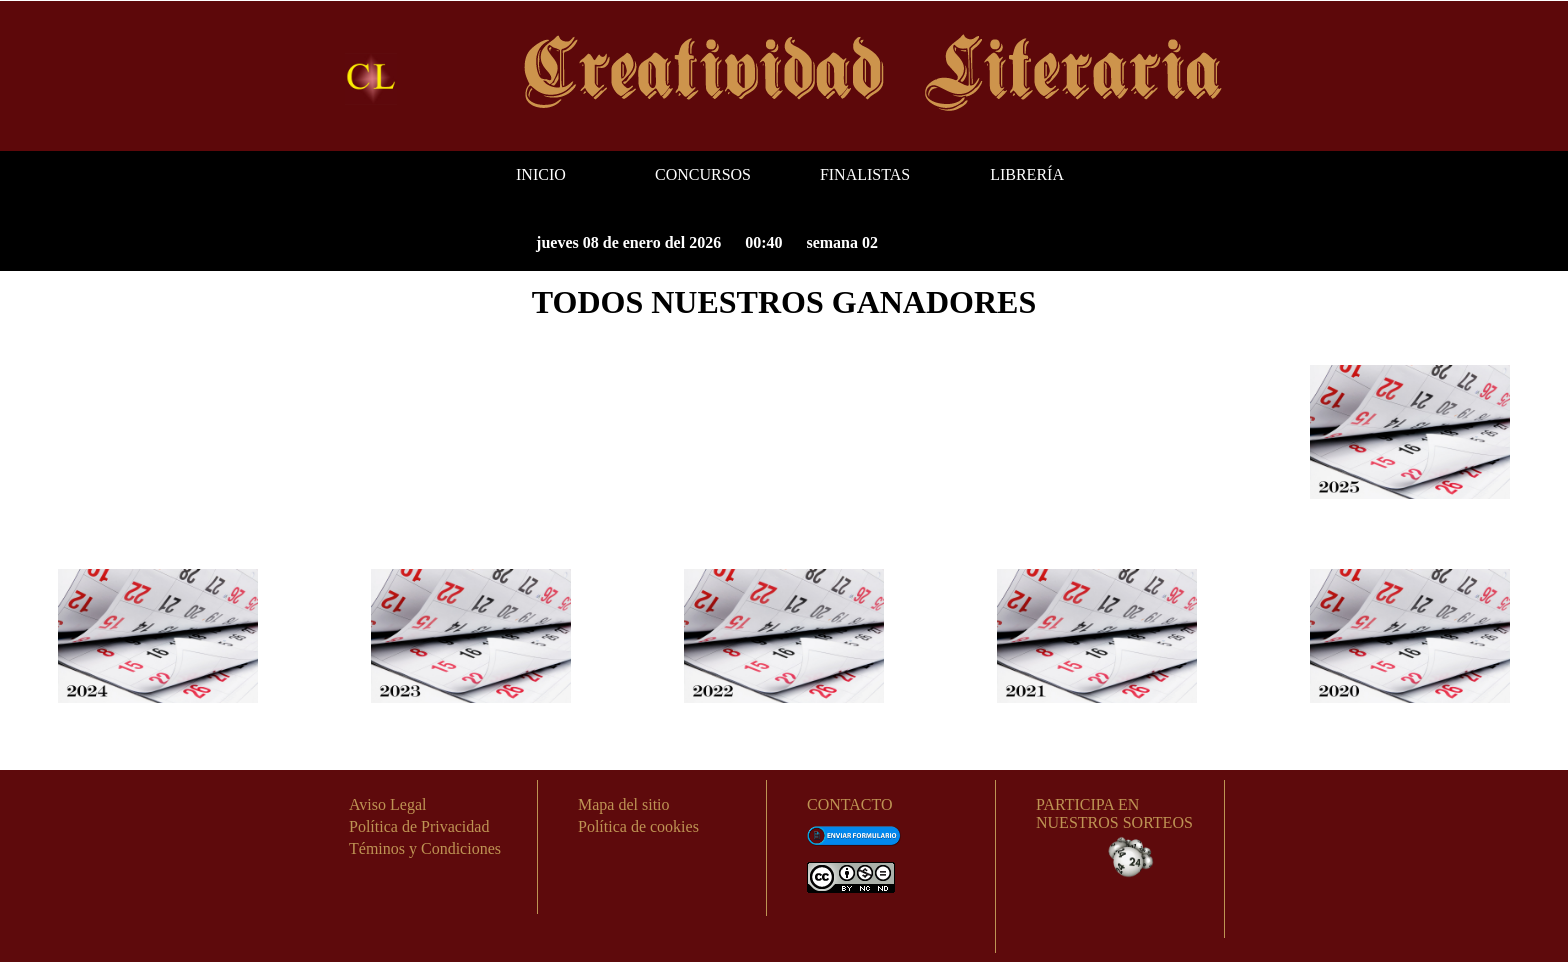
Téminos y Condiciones (425, 848)
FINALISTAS (865, 174)
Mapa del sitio (624, 804)
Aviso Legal (387, 804)
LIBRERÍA (1027, 174)
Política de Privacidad (419, 826)
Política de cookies (638, 826)
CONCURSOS (703, 174)
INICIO (541, 174)
